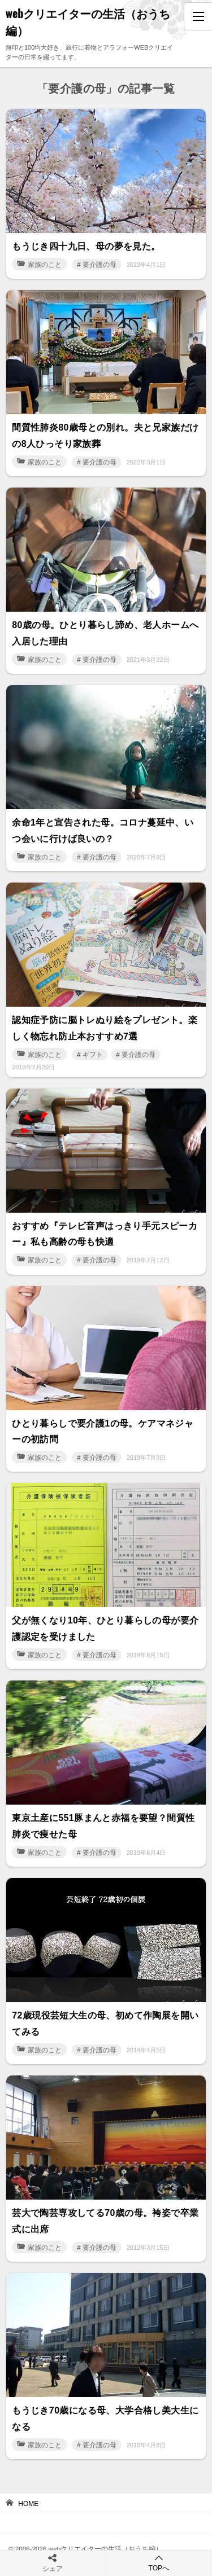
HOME (28, 2504)
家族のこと (39, 265)
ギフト (93, 1055)
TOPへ (159, 2562)
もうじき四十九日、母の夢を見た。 (86, 246)
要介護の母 (99, 265)
